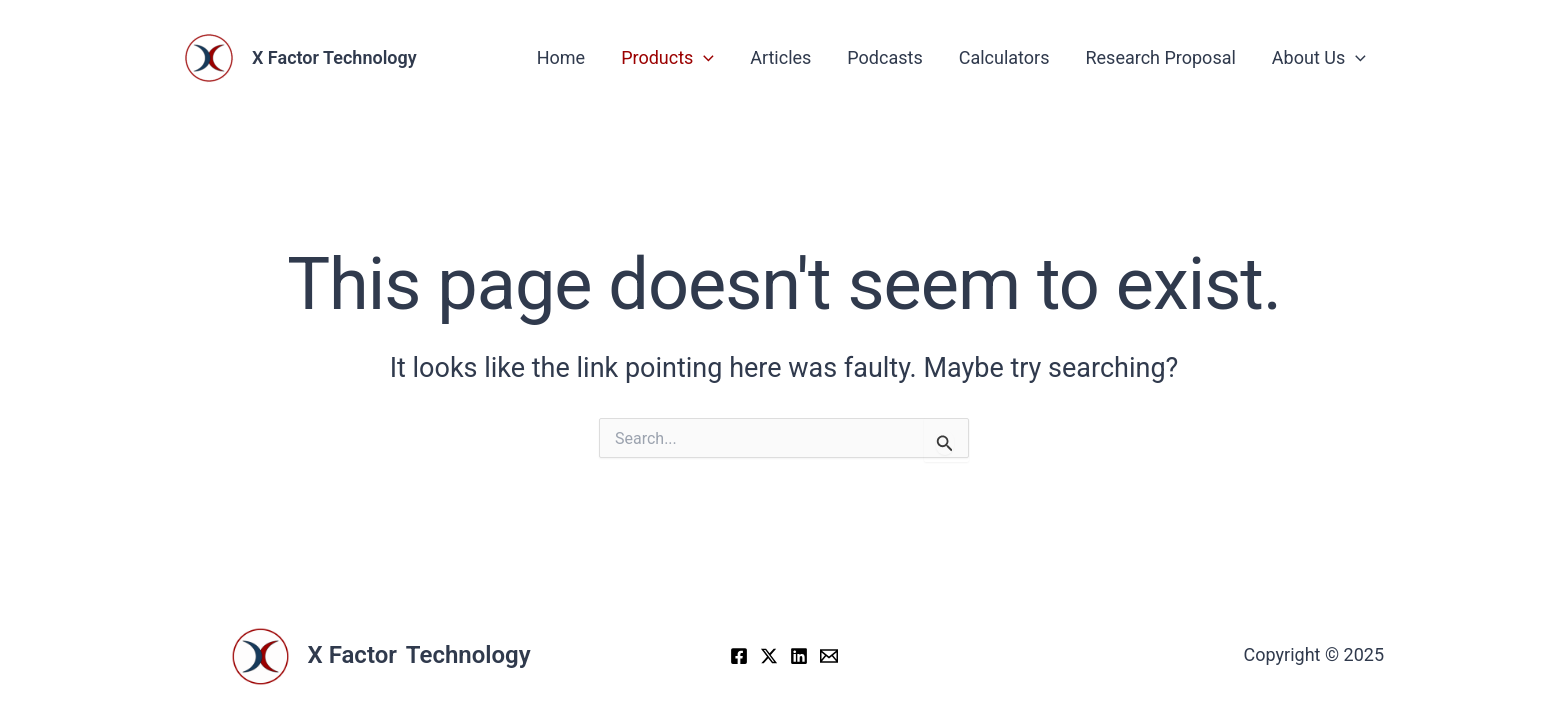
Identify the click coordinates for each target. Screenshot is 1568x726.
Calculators (1004, 57)
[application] (703, 57)
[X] (769, 656)
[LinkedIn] (799, 656)
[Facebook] (739, 656)
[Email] (829, 656)
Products (667, 57)
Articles (780, 57)
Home (561, 57)
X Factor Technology (334, 57)
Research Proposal (1160, 57)
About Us (1319, 57)
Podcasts (884, 57)
